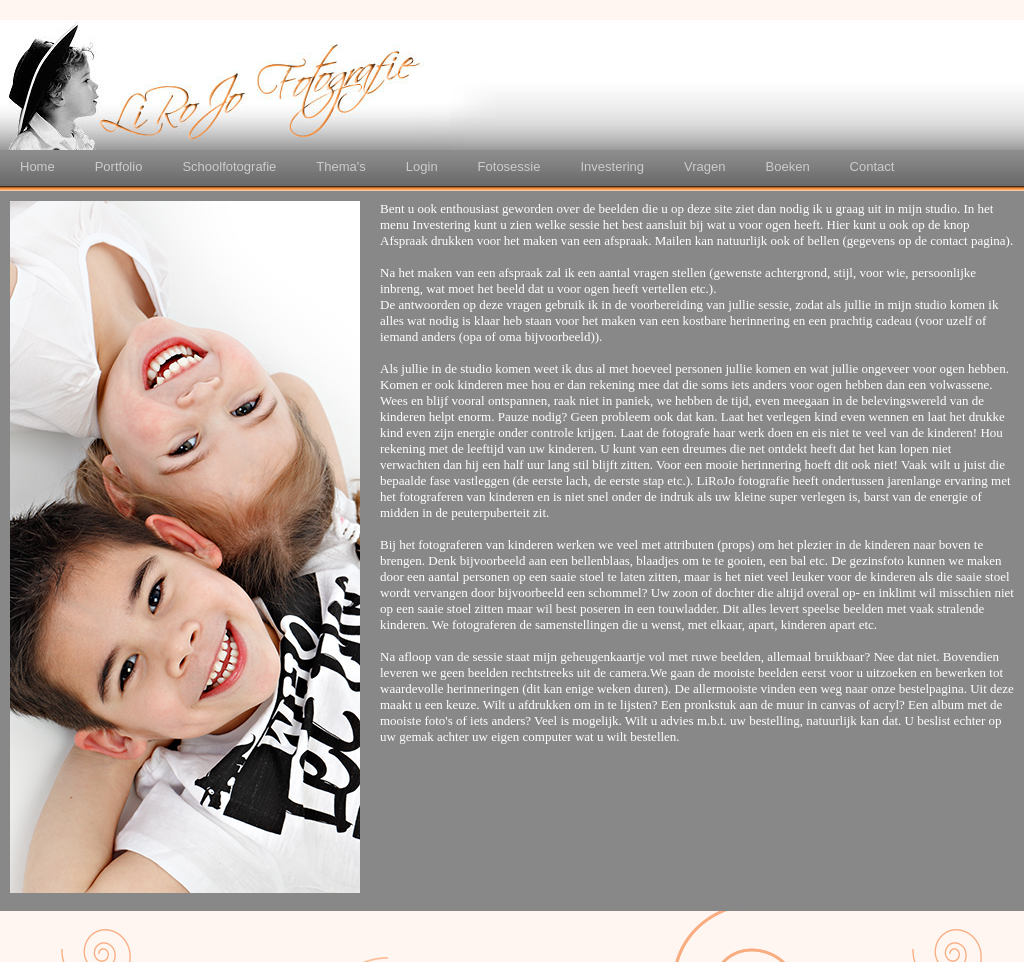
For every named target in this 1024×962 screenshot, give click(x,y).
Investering (612, 166)
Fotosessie (509, 166)
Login (422, 166)
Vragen (704, 166)
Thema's (340, 166)
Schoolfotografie (229, 166)
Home (37, 166)
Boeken (788, 166)
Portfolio (119, 166)
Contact (872, 166)
